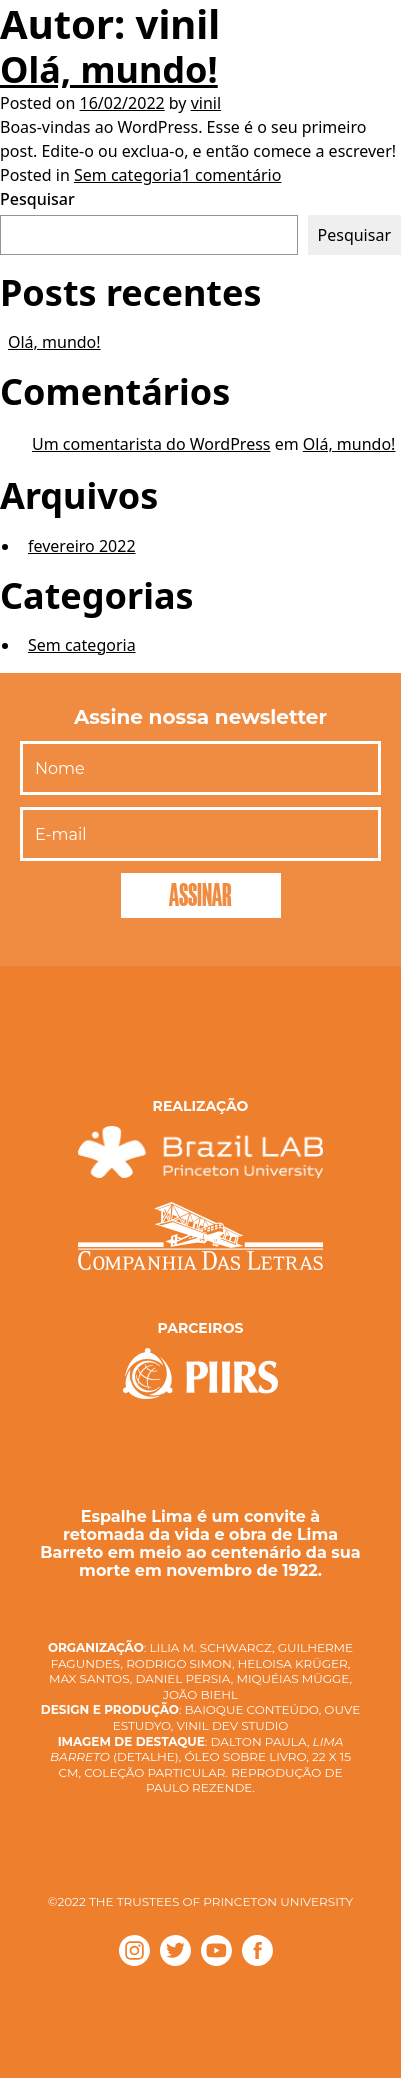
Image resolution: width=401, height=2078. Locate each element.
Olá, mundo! (109, 69)
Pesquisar (37, 199)
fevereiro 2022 (82, 546)
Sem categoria (128, 175)
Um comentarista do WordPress (151, 444)
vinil (206, 103)
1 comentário (232, 175)
